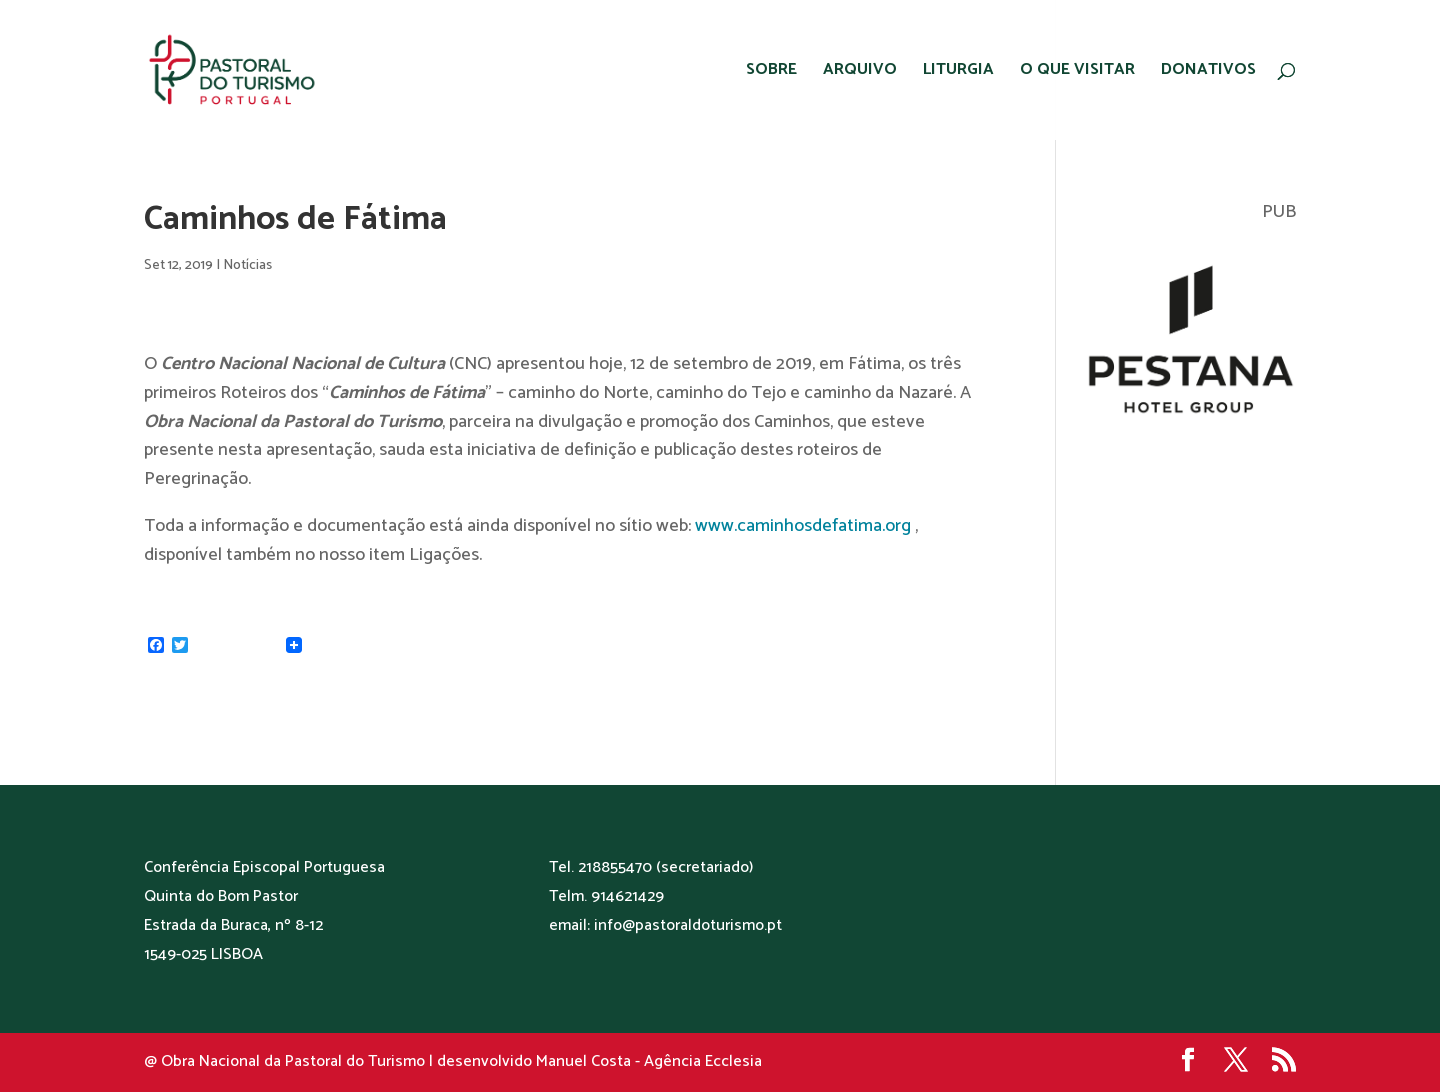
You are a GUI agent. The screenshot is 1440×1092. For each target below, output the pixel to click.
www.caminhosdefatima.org (803, 526)
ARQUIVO (860, 73)
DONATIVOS (1208, 73)
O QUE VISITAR (1077, 73)
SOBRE (771, 73)
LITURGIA (958, 73)
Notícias (247, 265)
